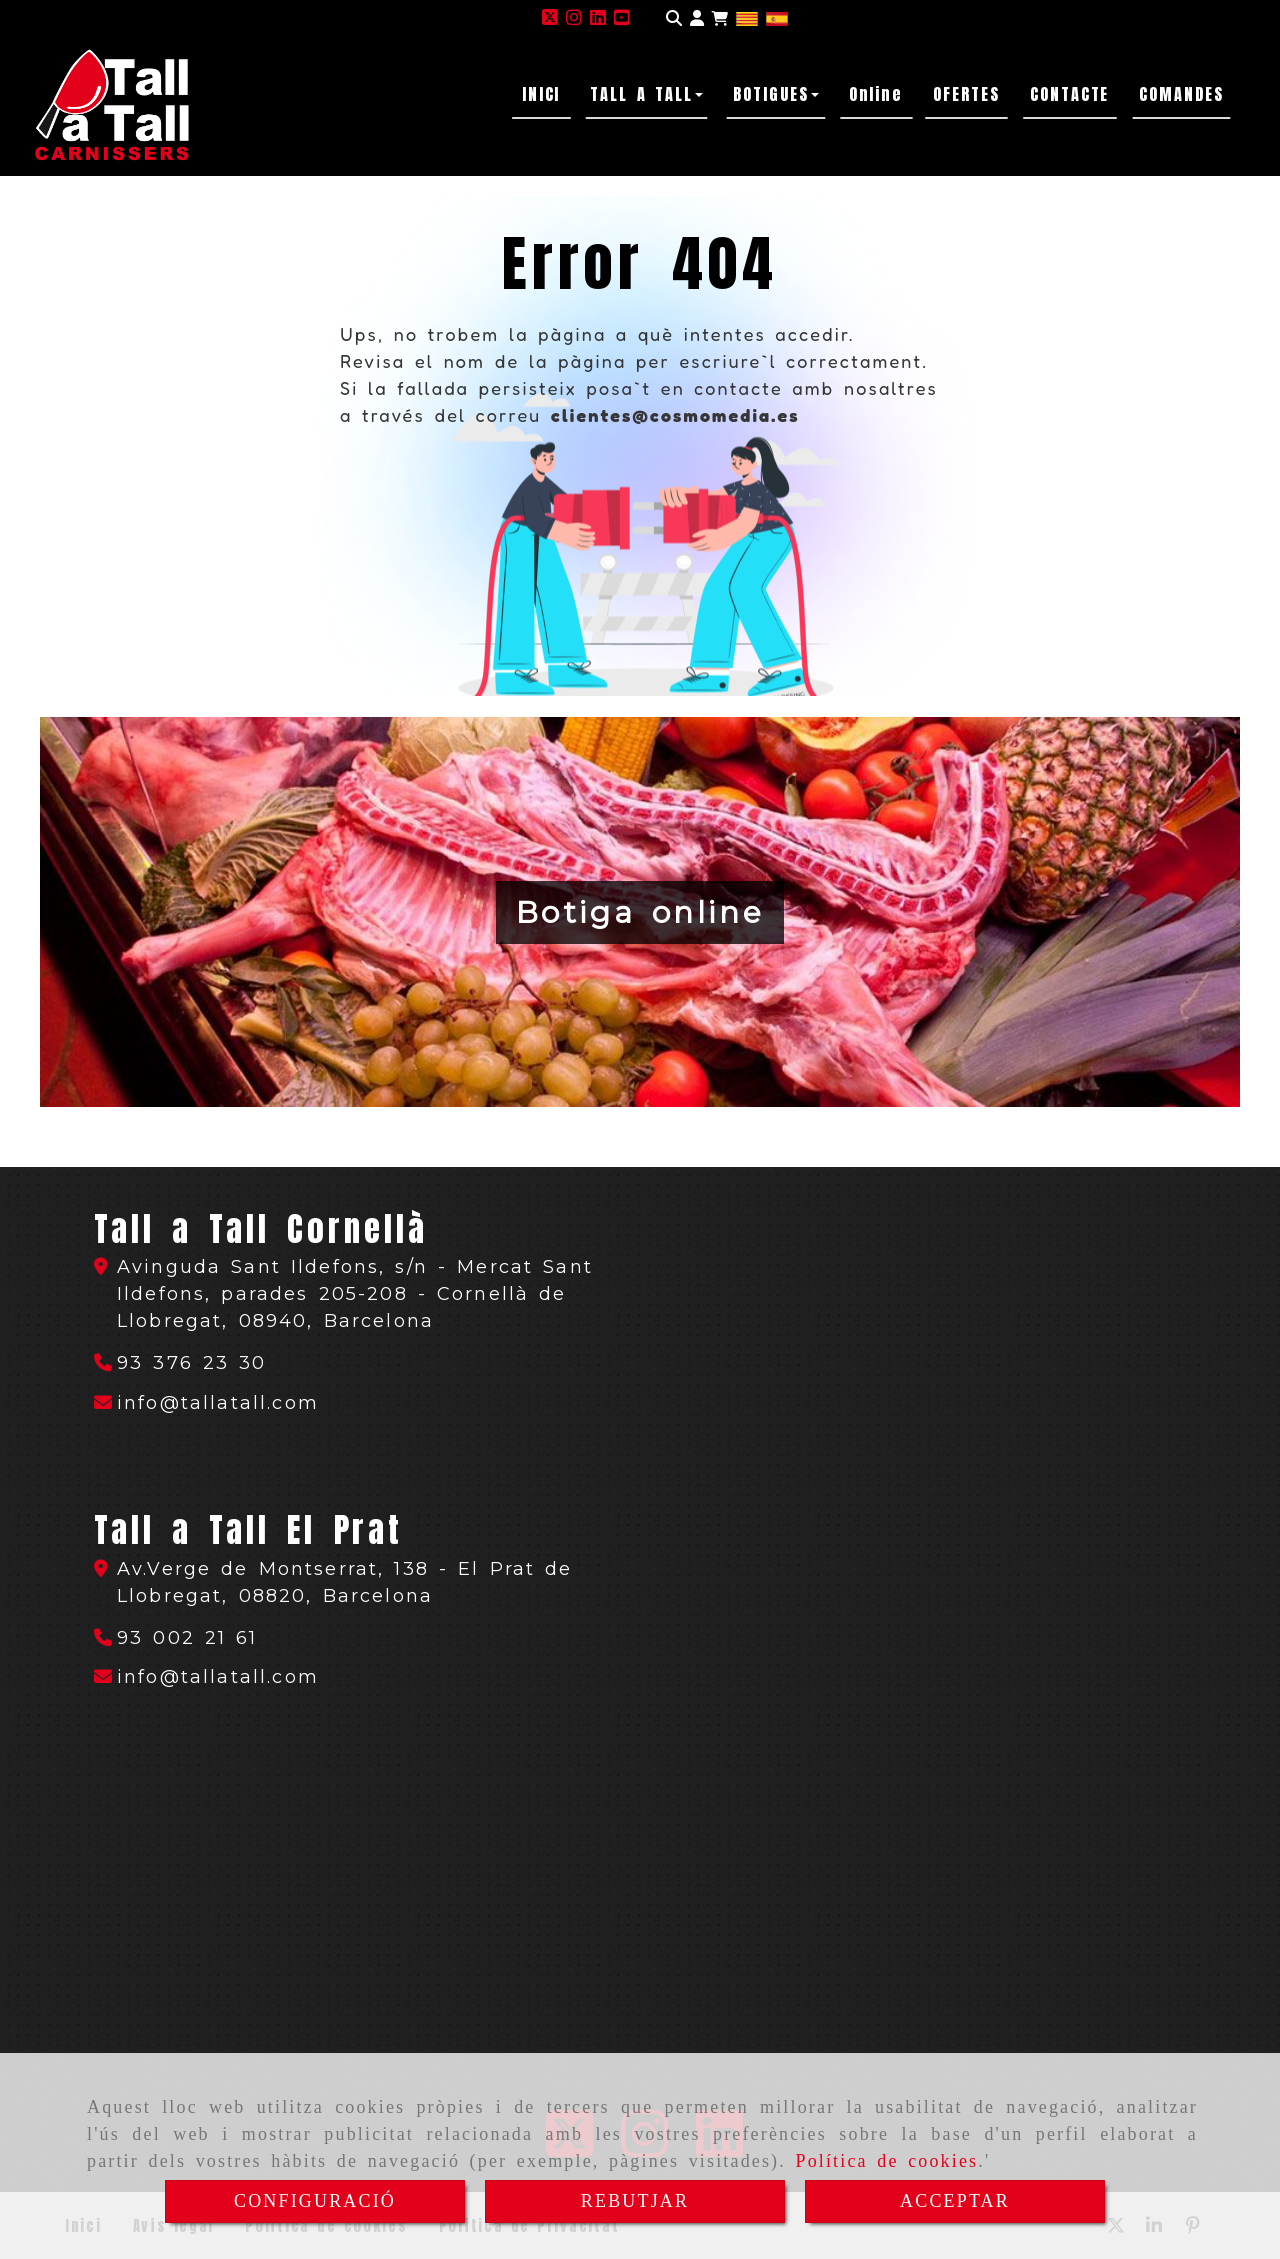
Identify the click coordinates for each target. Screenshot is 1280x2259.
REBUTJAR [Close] (635, 2201)
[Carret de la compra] (720, 18)
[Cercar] (674, 18)
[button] (697, 18)
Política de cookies (886, 2161)
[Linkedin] (598, 18)
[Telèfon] (180, 1363)
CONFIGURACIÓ (315, 2201)
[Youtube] (622, 18)
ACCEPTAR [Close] (955, 2201)
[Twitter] (550, 18)
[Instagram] (574, 18)
